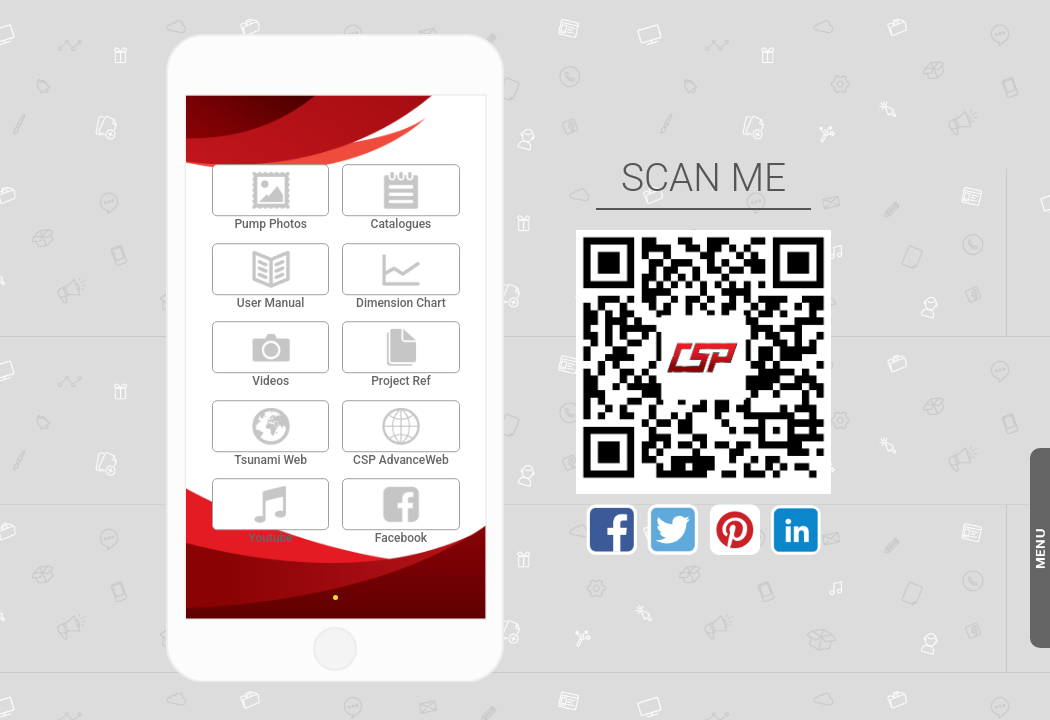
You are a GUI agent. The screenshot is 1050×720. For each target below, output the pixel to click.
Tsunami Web (270, 460)
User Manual (271, 303)
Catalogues (401, 224)
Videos (270, 381)
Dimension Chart (401, 303)
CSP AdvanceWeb (401, 460)
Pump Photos (270, 224)
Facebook (401, 539)
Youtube (270, 539)
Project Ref (400, 381)
